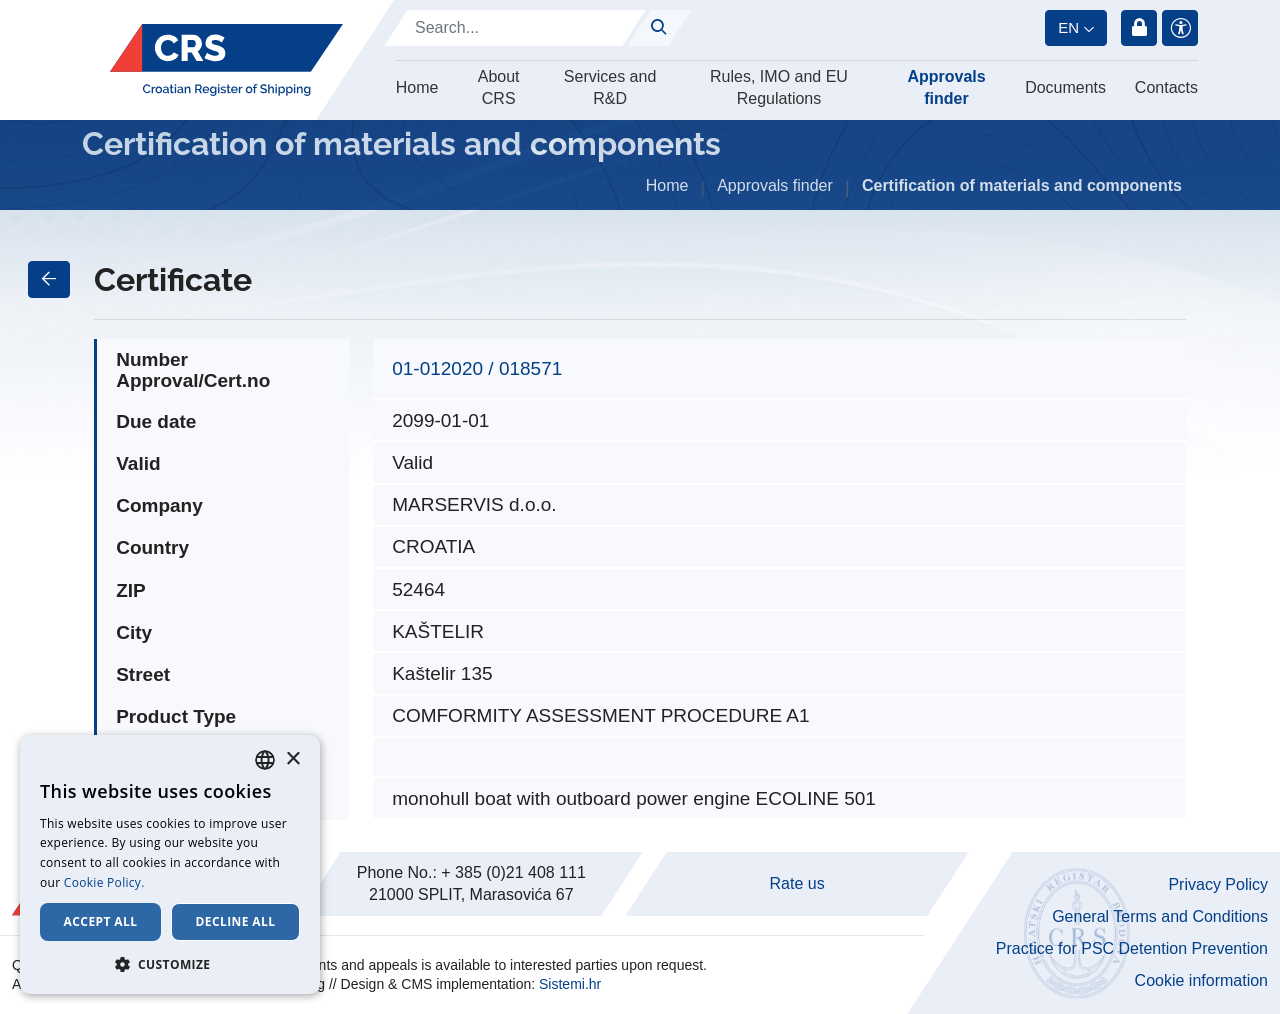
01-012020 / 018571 (477, 368)
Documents (1065, 87)
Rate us (797, 883)
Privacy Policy (1218, 884)
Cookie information (1201, 980)
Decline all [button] (236, 921)
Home (417, 87)
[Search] (515, 28)
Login (1139, 28)
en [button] (1068, 27)
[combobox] (265, 760)
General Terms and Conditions (1160, 916)
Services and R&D (610, 87)
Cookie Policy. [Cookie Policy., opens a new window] (104, 882)
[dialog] (170, 864)
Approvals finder (946, 87)
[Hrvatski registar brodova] (226, 60)
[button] (170, 964)
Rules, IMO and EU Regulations (779, 87)
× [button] (292, 759)
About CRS (499, 87)
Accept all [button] (101, 921)
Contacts (1166, 87)
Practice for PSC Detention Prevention (1132, 948)
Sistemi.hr (570, 984)
